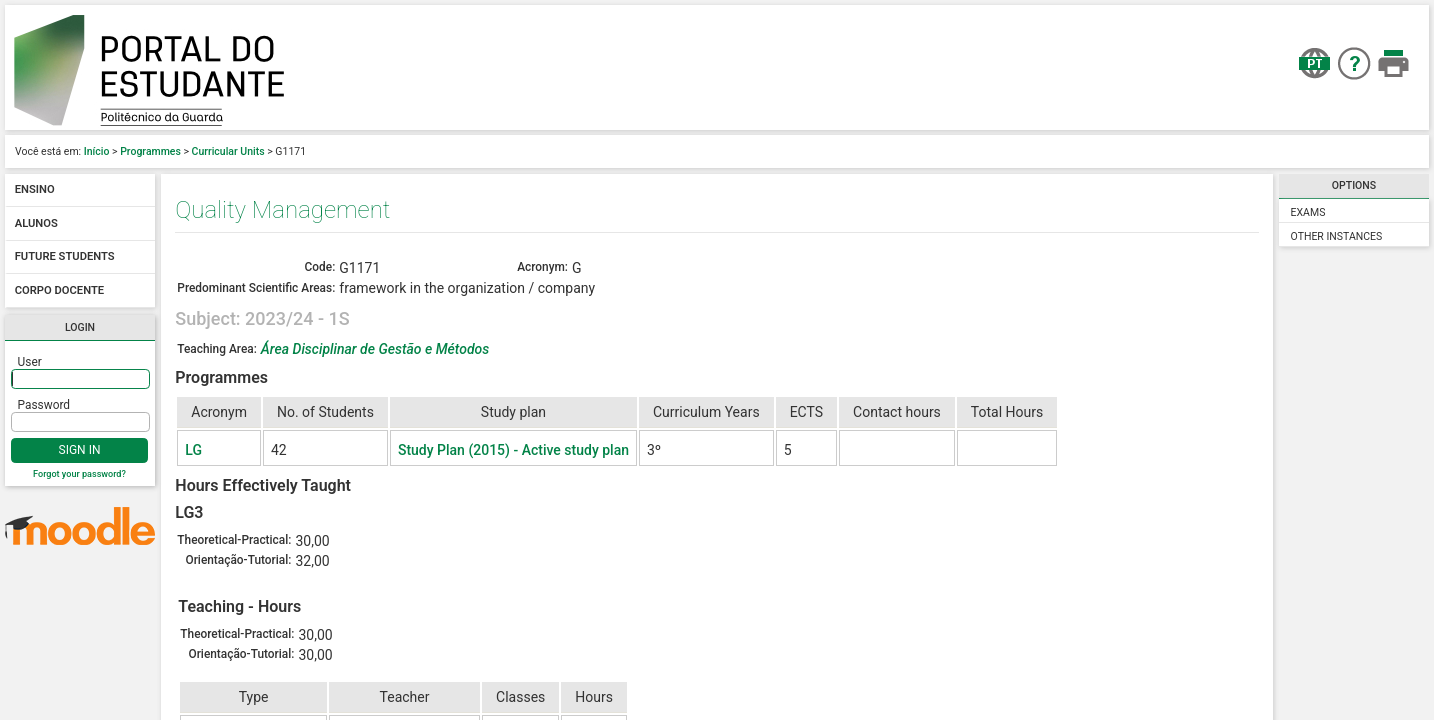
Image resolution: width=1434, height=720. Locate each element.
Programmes (150, 151)
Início (97, 151)
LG (193, 450)
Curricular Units (228, 151)
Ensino (35, 190)
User (30, 362)
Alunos (36, 223)
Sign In (80, 450)
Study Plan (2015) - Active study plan (513, 450)
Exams (1308, 212)
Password (44, 405)
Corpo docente (59, 290)
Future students (65, 257)
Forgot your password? (79, 474)
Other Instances (1337, 236)
